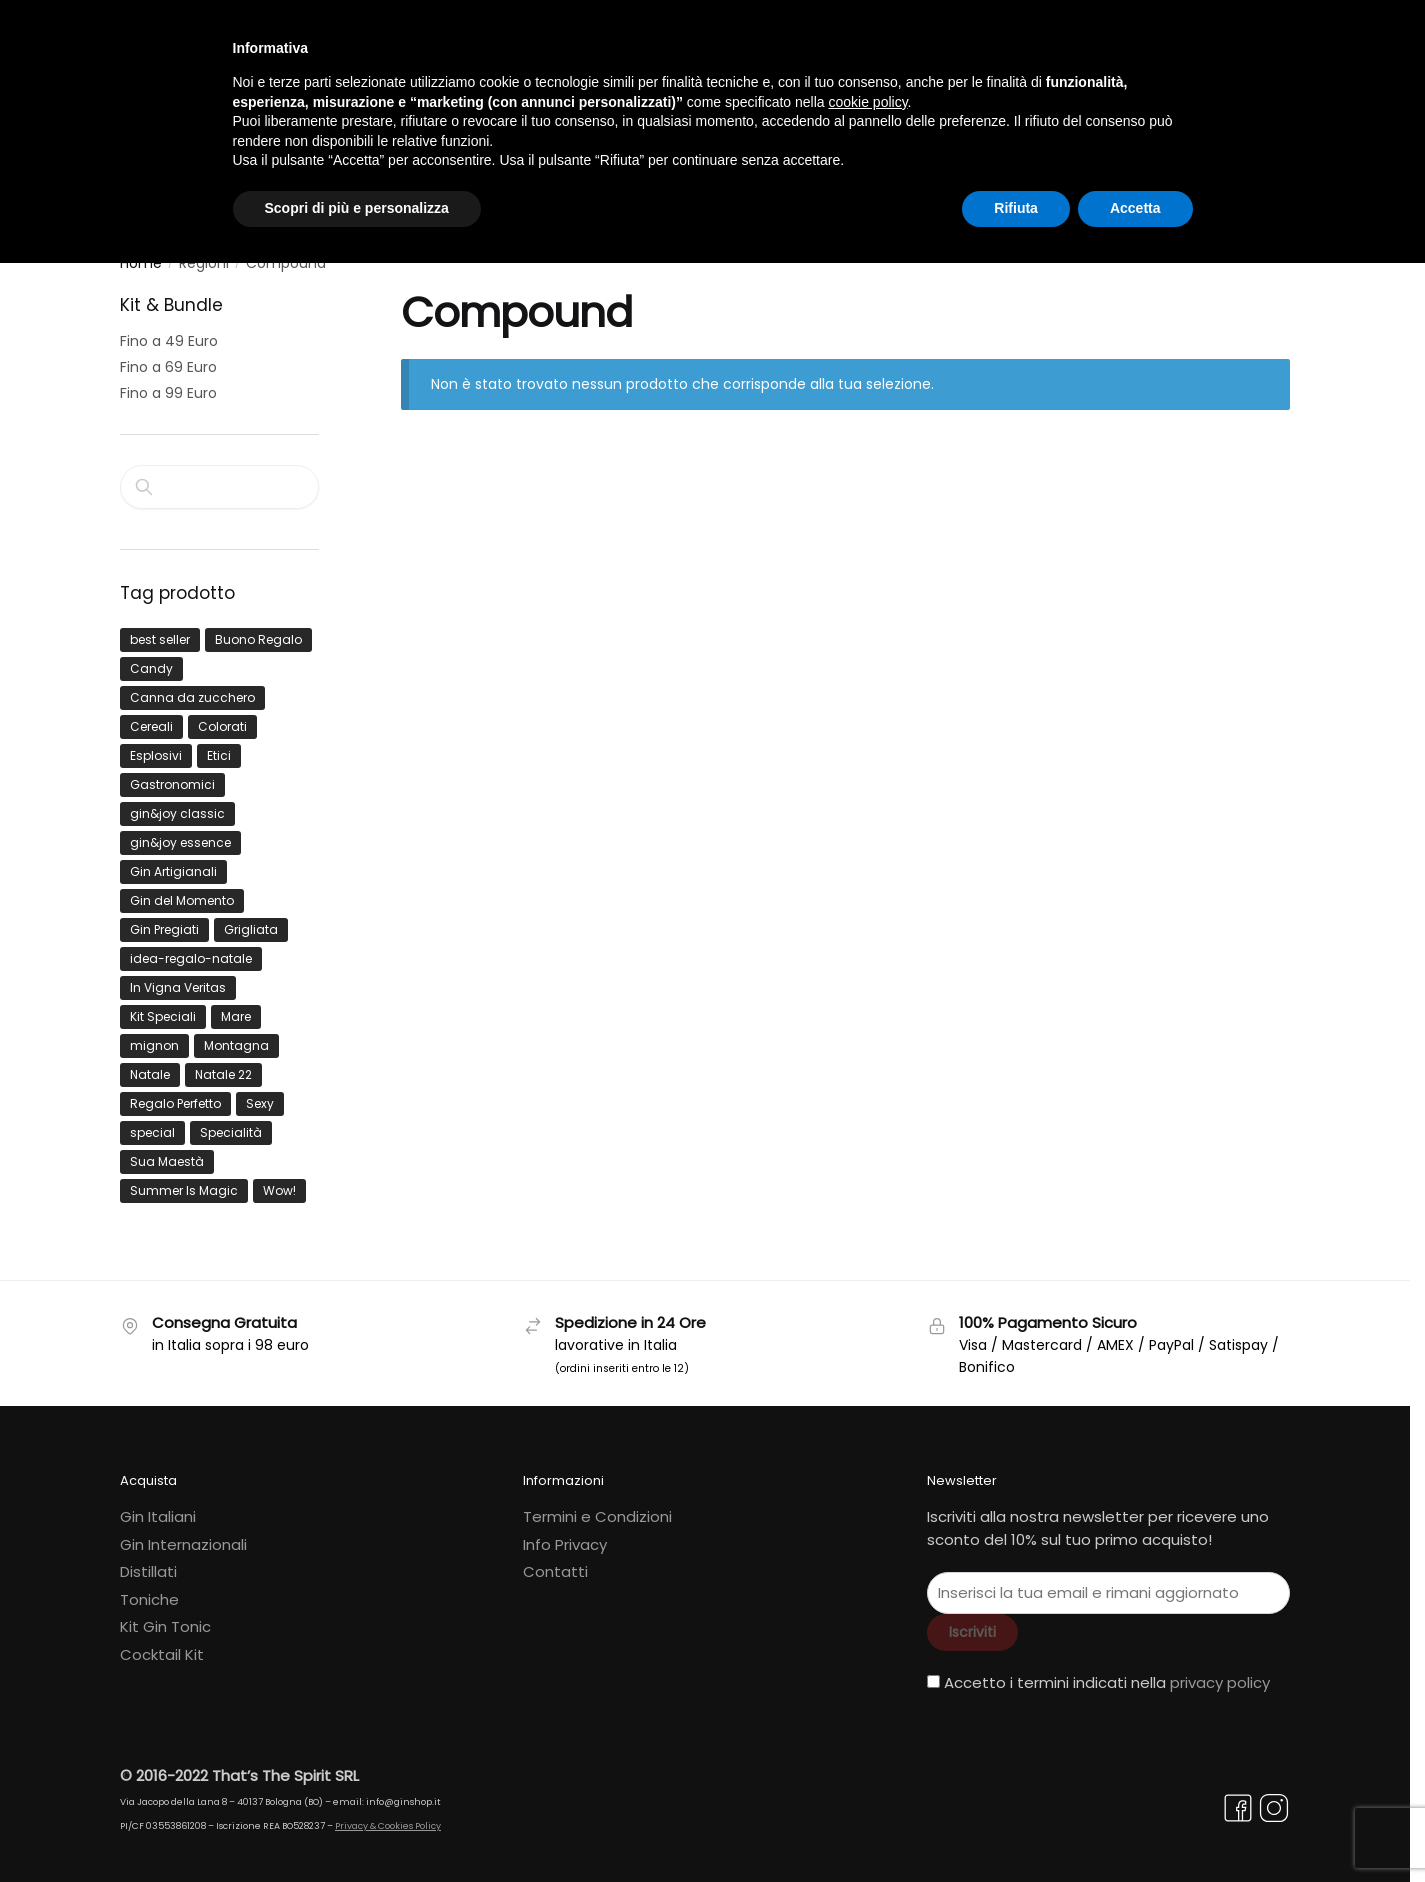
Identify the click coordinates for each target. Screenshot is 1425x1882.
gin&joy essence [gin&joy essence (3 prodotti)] (180, 831)
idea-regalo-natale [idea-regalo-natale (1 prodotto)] (191, 947)
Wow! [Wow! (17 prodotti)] (279, 1179)
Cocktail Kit (162, 1642)
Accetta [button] (1135, 208)
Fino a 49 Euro (169, 330)
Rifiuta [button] (1016, 208)
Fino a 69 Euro (168, 356)
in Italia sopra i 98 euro (230, 1333)
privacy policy (1220, 1671)
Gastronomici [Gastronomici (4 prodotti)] (172, 773)
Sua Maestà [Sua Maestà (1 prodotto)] (167, 1150)
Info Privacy (565, 1532)
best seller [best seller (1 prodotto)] (160, 628)
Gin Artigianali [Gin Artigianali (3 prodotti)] (173, 860)
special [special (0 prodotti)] (152, 1121)
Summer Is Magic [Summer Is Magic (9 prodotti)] (184, 1179)
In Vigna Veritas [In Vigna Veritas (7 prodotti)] (178, 976)
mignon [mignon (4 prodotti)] (154, 1034)
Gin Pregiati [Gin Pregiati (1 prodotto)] (164, 918)
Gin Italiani (158, 1505)
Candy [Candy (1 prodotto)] (151, 657)
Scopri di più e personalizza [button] (357, 208)
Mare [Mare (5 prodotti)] (236, 1005)
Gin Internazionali (183, 1532)
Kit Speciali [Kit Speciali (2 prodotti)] (163, 1005)
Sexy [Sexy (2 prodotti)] (260, 1092)
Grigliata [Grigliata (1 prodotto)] (251, 918)
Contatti (555, 1560)
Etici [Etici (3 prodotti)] (219, 744)
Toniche (149, 1587)
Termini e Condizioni (597, 1505)
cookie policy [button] (867, 102)
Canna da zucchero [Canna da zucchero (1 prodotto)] (192, 686)
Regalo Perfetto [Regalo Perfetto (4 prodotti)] (175, 1092)
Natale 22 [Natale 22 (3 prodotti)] (223, 1063)
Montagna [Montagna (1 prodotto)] (236, 1034)
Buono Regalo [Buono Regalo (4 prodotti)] (258, 628)
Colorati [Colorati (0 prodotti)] (222, 715)
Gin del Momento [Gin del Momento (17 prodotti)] (182, 889)
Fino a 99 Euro (168, 381)
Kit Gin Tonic (165, 1615)
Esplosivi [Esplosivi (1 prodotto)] (156, 744)
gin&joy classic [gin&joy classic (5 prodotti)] (177, 802)
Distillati (148, 1560)
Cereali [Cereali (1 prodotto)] (151, 715)
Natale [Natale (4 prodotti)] (150, 1063)
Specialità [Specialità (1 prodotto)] (231, 1121)
